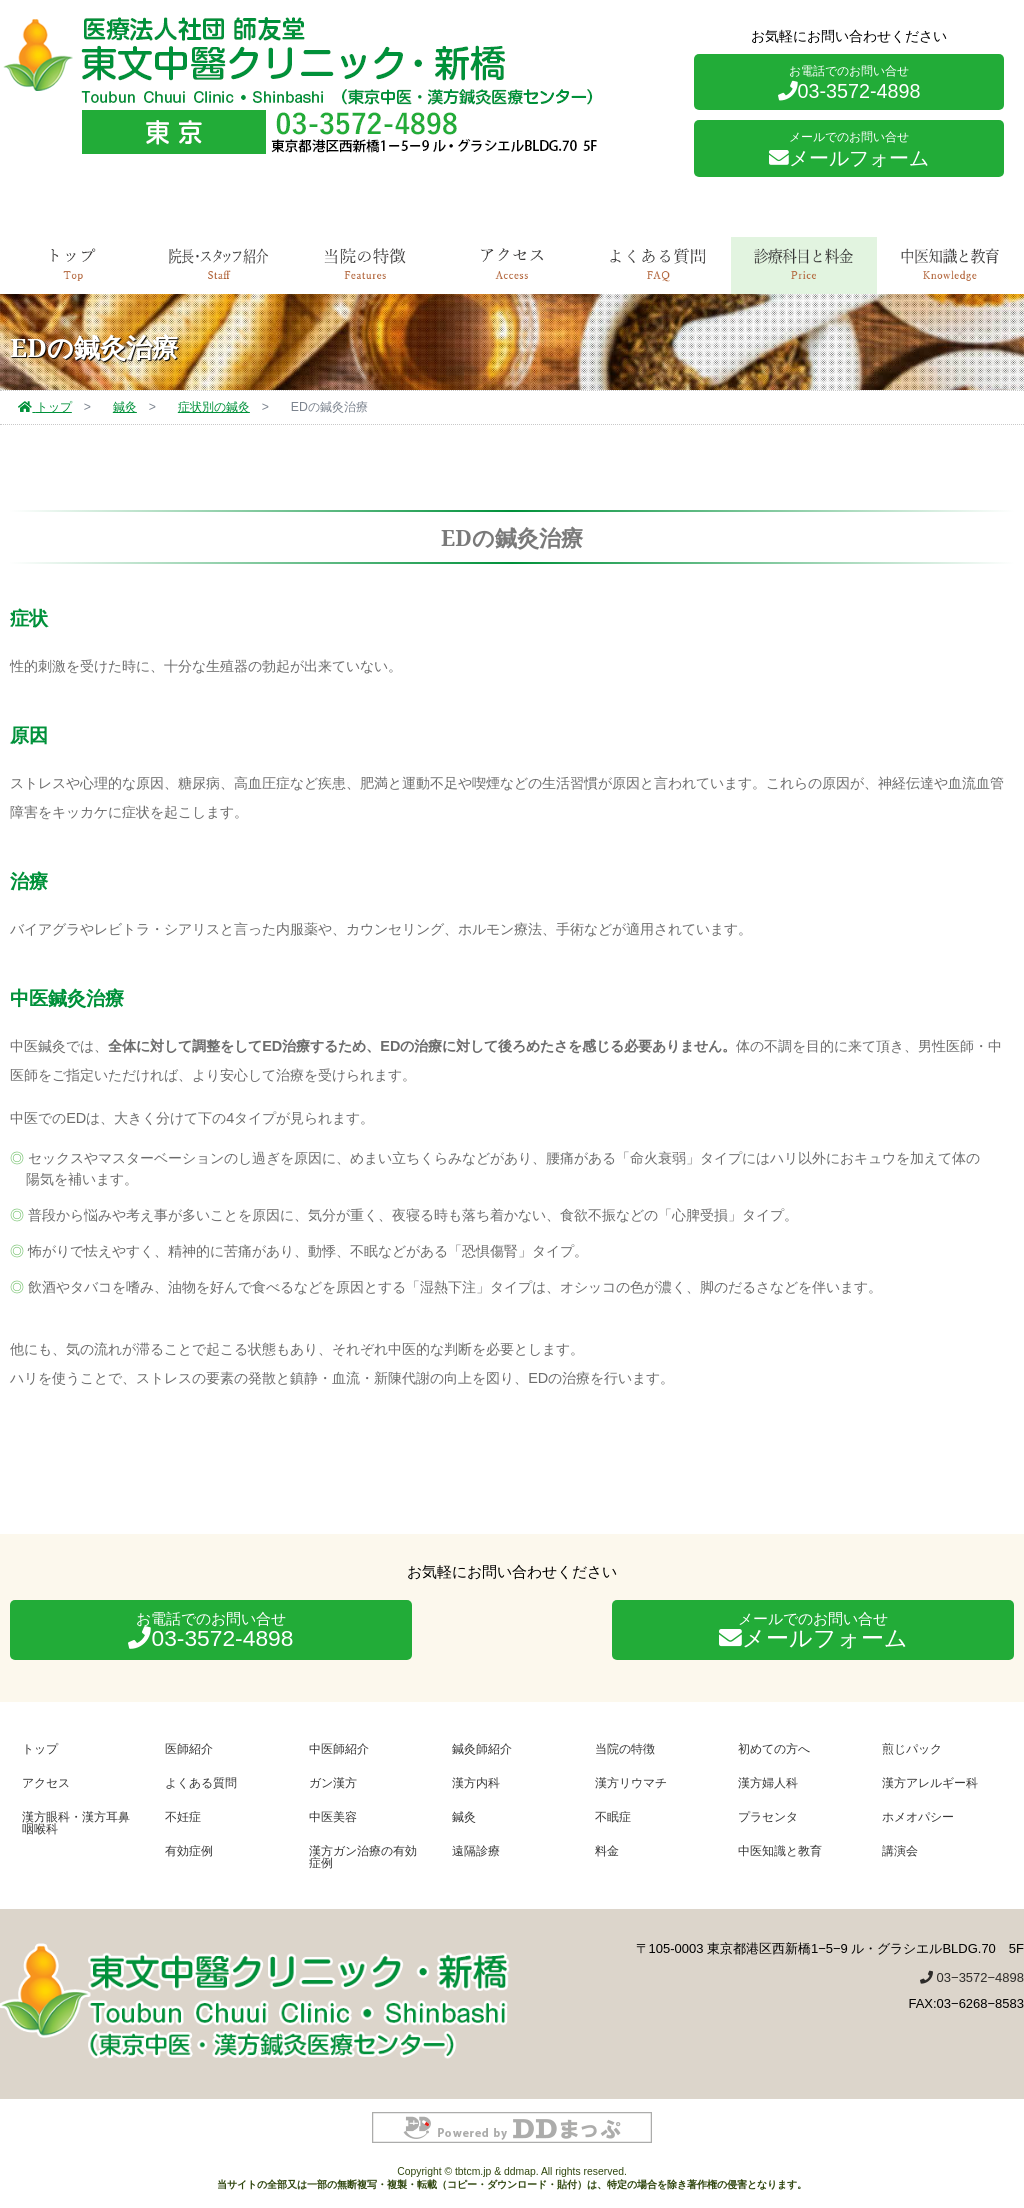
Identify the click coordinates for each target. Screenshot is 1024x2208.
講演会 (900, 1850)
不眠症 (613, 1816)
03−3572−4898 (972, 1977)
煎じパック (912, 1748)
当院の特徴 (625, 1748)
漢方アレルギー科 (930, 1782)
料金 (607, 1850)
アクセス (512, 264)
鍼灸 (464, 1816)
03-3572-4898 (849, 83)
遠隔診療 (476, 1850)
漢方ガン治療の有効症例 (363, 1856)
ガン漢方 (333, 1782)
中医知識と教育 (950, 264)
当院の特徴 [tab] (365, 264)
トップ (73, 264)
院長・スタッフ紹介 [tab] (219, 264)
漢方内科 (476, 1782)
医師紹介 (189, 1748)
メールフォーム (849, 149)
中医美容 (333, 1816)
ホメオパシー (918, 1816)
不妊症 (183, 1816)
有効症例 (189, 1850)
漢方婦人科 (768, 1782)
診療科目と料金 (804, 264)
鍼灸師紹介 (482, 1748)
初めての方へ (774, 1748)
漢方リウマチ (631, 1782)
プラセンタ (768, 1816)
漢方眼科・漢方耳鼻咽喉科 (76, 1822)
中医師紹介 (339, 1748)
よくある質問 (658, 264)
